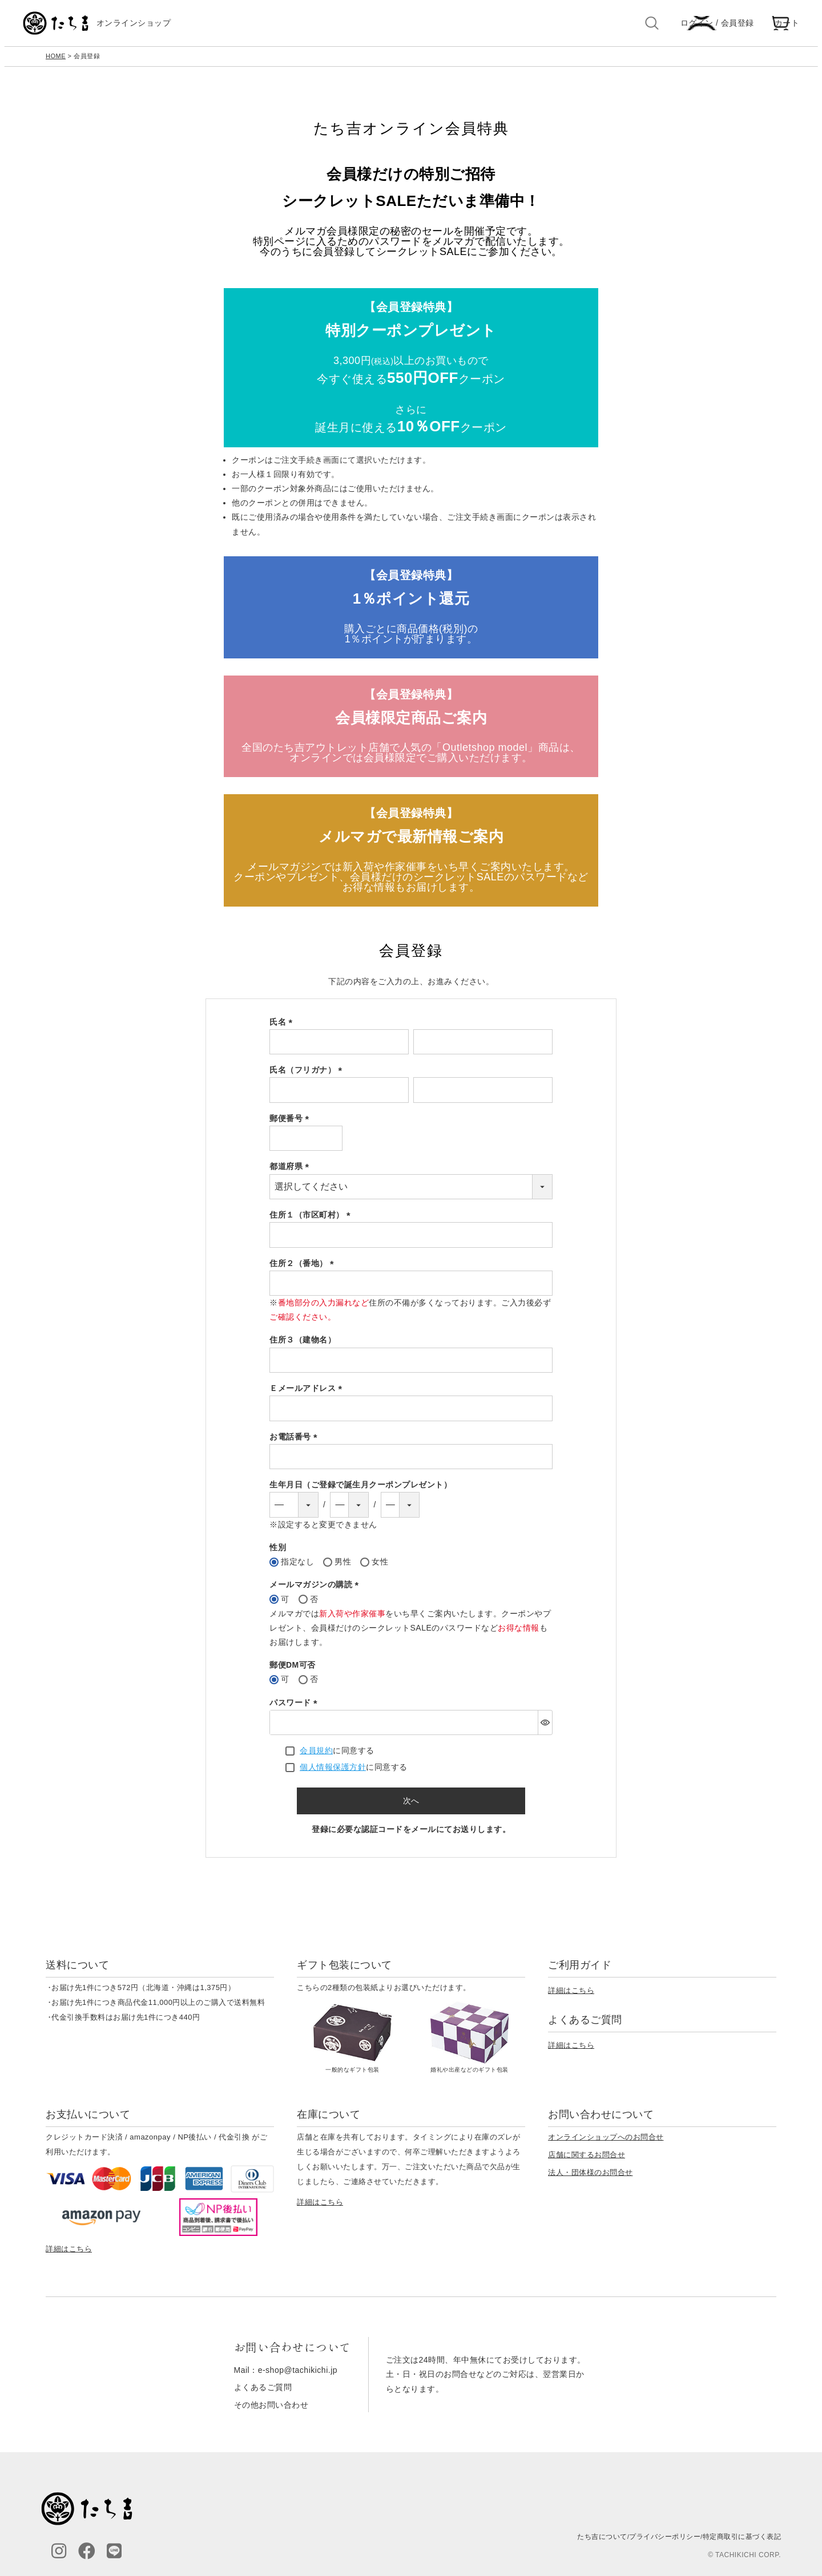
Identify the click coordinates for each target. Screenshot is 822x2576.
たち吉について (602, 2542)
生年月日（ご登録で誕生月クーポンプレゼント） (360, 1490)
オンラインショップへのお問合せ (606, 2142)
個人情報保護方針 (333, 1772)
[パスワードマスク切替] (545, 1728)
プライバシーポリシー (664, 2542)
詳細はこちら (571, 1995)
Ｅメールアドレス (307, 1393)
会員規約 (316, 1756)
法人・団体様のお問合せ (590, 2178)
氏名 (282, 1027)
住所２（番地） (303, 1268)
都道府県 (291, 1171)
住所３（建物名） (302, 1345)
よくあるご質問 (263, 2392)
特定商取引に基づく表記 (742, 2542)
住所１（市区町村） (311, 1220)
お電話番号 (295, 1441)
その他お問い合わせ (271, 2410)
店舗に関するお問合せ (586, 2160)
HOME (56, 61)
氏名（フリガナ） (307, 1075)
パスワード (295, 1707)
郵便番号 (291, 1124)
